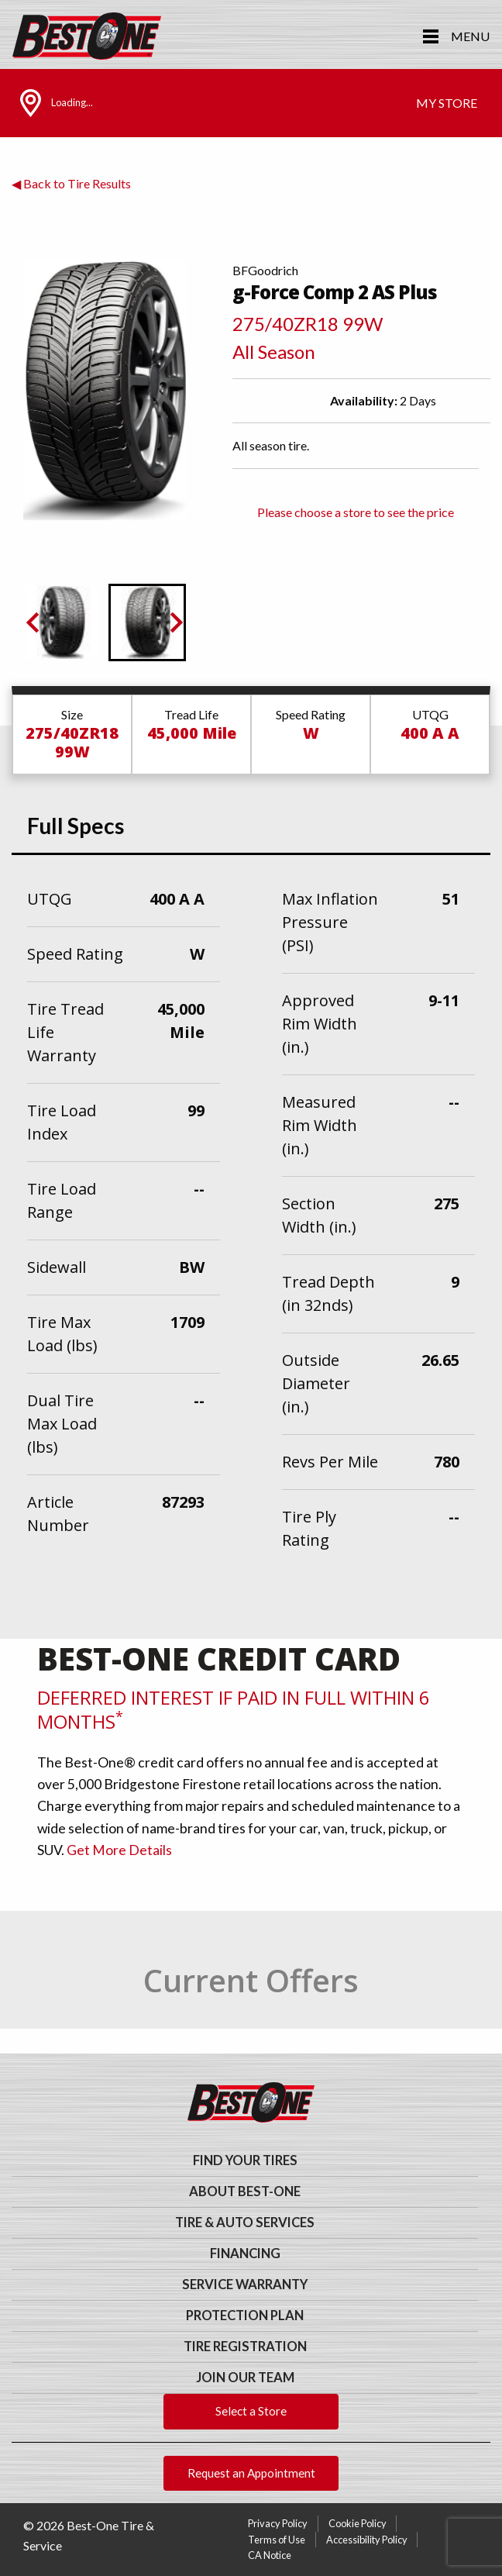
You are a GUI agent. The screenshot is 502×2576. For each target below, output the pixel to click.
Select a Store (251, 2411)
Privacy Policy (278, 2523)
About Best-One (245, 2191)
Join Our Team (245, 2377)
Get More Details (119, 1850)
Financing (245, 2253)
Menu (470, 36)
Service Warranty (245, 2284)
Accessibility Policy (366, 2539)
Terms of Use (276, 2539)
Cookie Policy (357, 2523)
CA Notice (269, 2555)
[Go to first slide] (175, 622)
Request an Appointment (251, 2473)
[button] (62, 622)
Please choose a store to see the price (355, 512)
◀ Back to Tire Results (71, 183)
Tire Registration (245, 2346)
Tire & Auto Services (245, 2222)
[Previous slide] (34, 622)
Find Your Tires (245, 2160)
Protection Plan (245, 2315)
